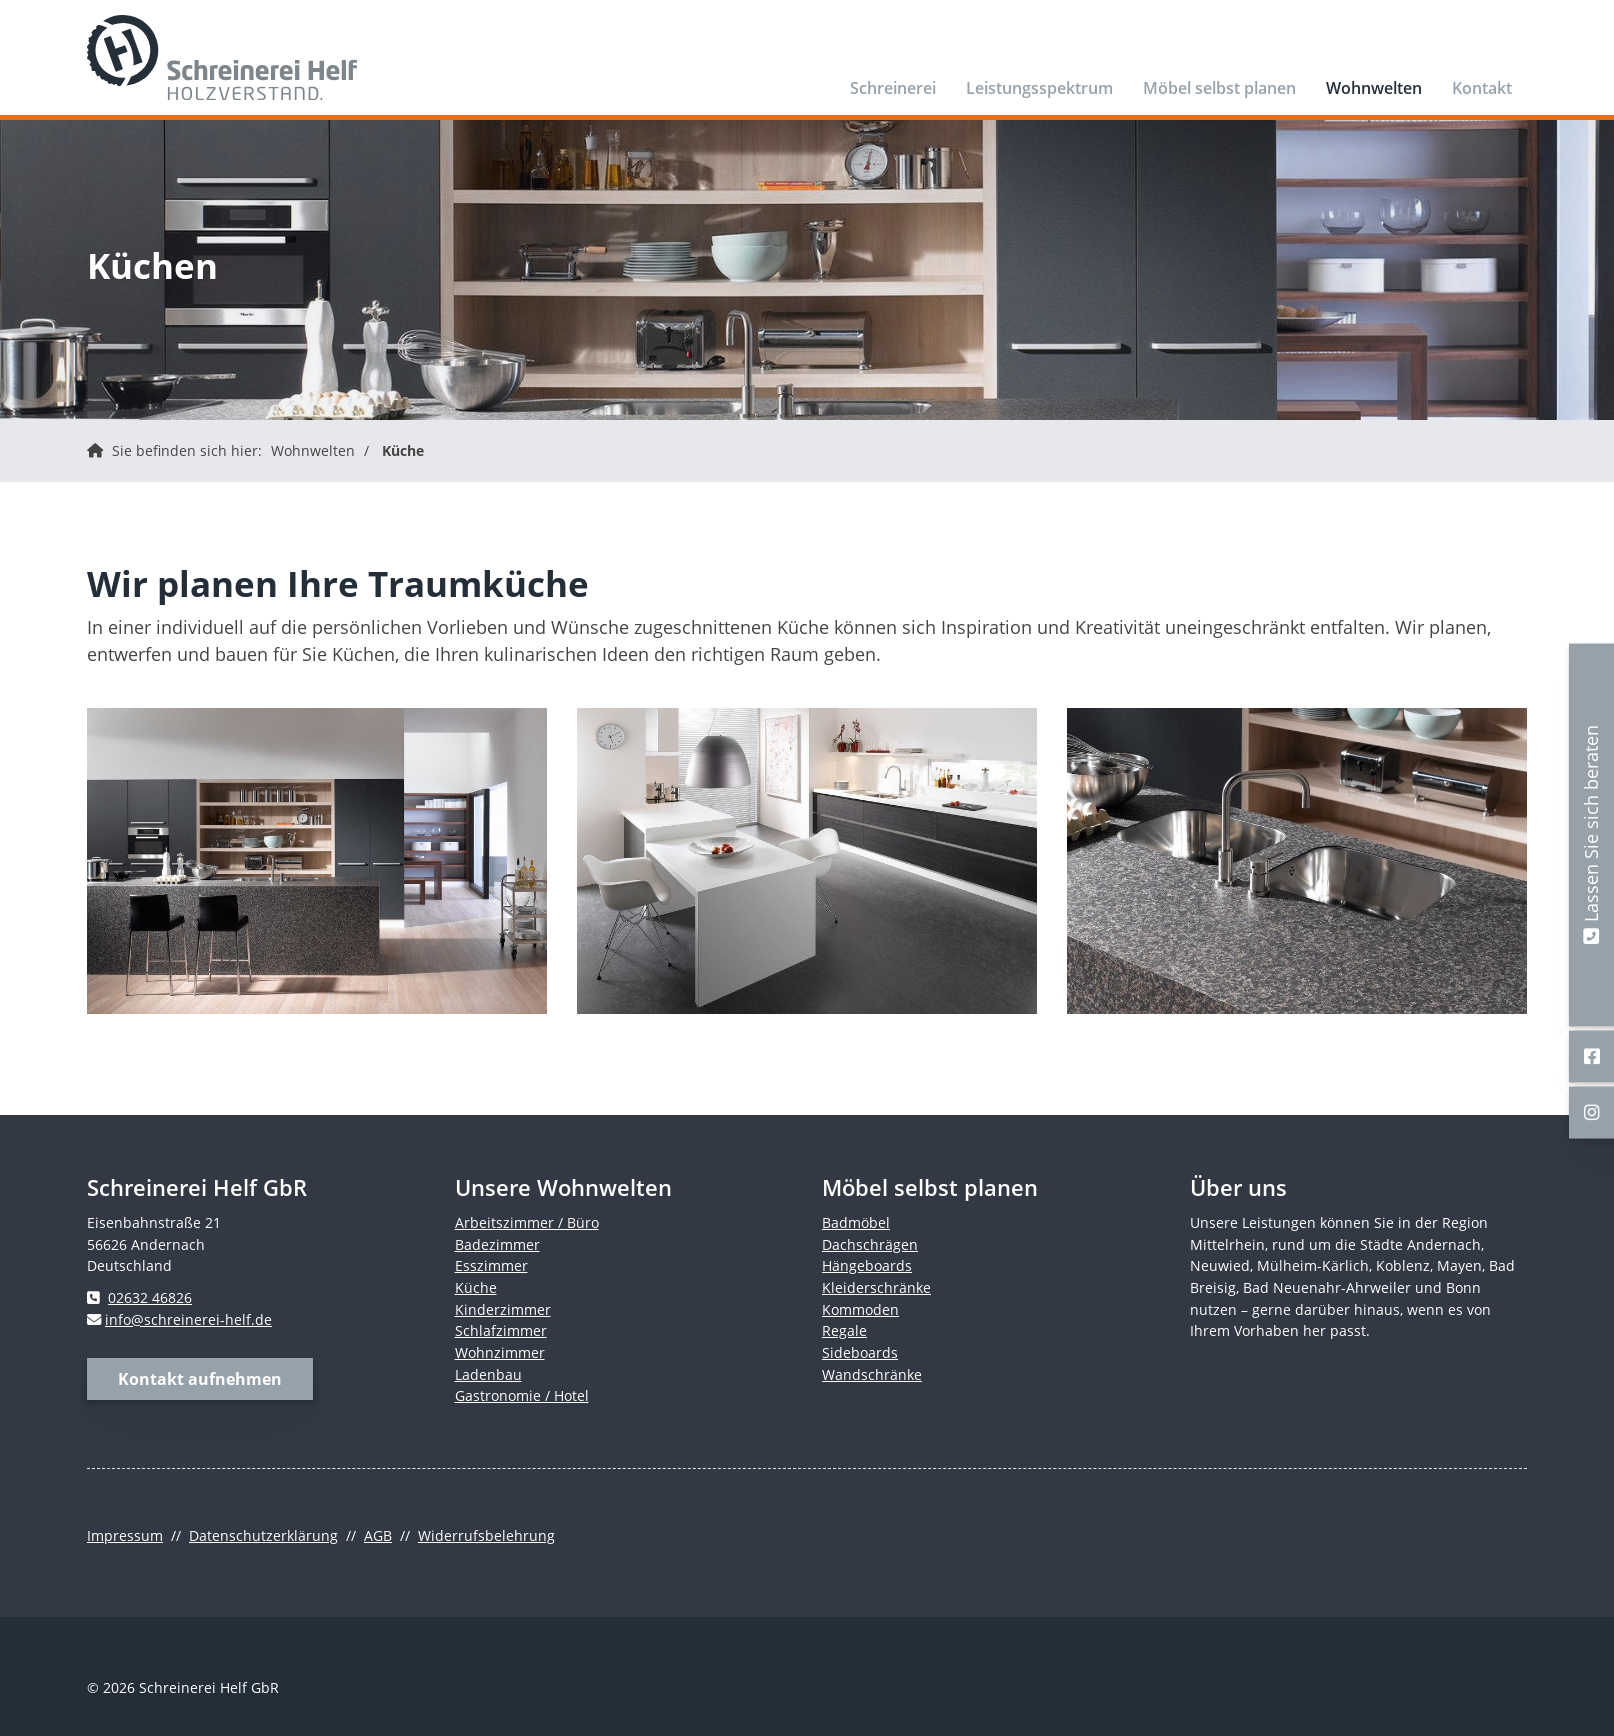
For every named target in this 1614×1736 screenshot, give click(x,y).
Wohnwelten (1374, 88)
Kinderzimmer (503, 1309)
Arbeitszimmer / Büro (527, 1222)
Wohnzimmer (500, 1352)
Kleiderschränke (876, 1287)
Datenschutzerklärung (263, 1535)
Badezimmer (497, 1244)
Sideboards (860, 1352)
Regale (844, 1330)
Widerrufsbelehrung (486, 1535)
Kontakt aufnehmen (200, 1379)
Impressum (125, 1535)
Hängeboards (867, 1265)
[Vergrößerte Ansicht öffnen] (317, 861)
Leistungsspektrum (1039, 88)
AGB (378, 1535)
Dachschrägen (870, 1244)
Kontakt (1482, 88)
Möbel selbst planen (1219, 88)
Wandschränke (872, 1374)
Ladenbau (488, 1374)
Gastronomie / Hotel (522, 1395)
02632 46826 (150, 1297)
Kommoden (860, 1309)
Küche (403, 450)
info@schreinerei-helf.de (188, 1319)
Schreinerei (893, 88)
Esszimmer (491, 1265)
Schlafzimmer (501, 1330)
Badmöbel (856, 1222)
